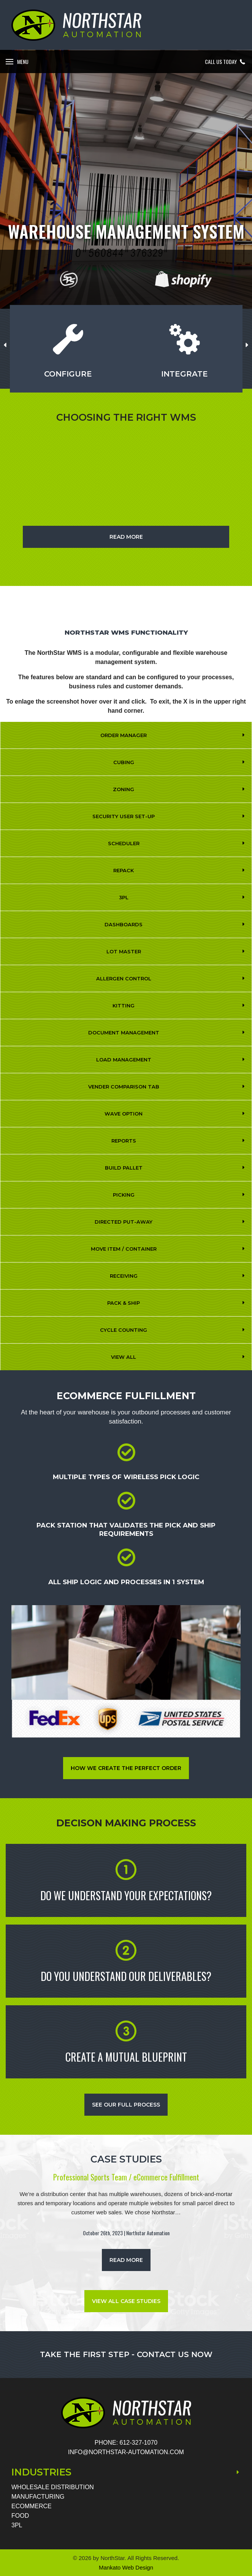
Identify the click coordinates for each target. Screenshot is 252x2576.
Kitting (124, 1005)
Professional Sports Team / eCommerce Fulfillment (126, 2177)
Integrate (184, 373)
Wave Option (124, 1114)
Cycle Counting (123, 1330)
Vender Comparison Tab (123, 1087)
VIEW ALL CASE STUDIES (126, 2301)
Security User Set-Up (123, 816)
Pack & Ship (123, 1303)
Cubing (123, 762)
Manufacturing (38, 2496)
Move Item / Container (124, 1249)
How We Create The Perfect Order (126, 1768)
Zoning (123, 789)
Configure (68, 373)
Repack (123, 870)
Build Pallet (124, 1168)
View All (123, 1357)
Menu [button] (23, 61)
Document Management (123, 1032)
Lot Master (123, 951)
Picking (124, 1195)
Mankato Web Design (126, 2567)
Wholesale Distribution (52, 2487)
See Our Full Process (126, 2104)
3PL (123, 897)
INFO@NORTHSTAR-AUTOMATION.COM (126, 2452)
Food (20, 2515)
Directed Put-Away (123, 1222)
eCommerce (31, 2506)
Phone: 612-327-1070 (126, 2442)
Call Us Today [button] (225, 61)
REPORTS (123, 1141)
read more (126, 2260)
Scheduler (123, 843)
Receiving (124, 1276)
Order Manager (123, 735)
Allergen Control (123, 978)
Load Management (123, 1060)
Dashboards (124, 924)
